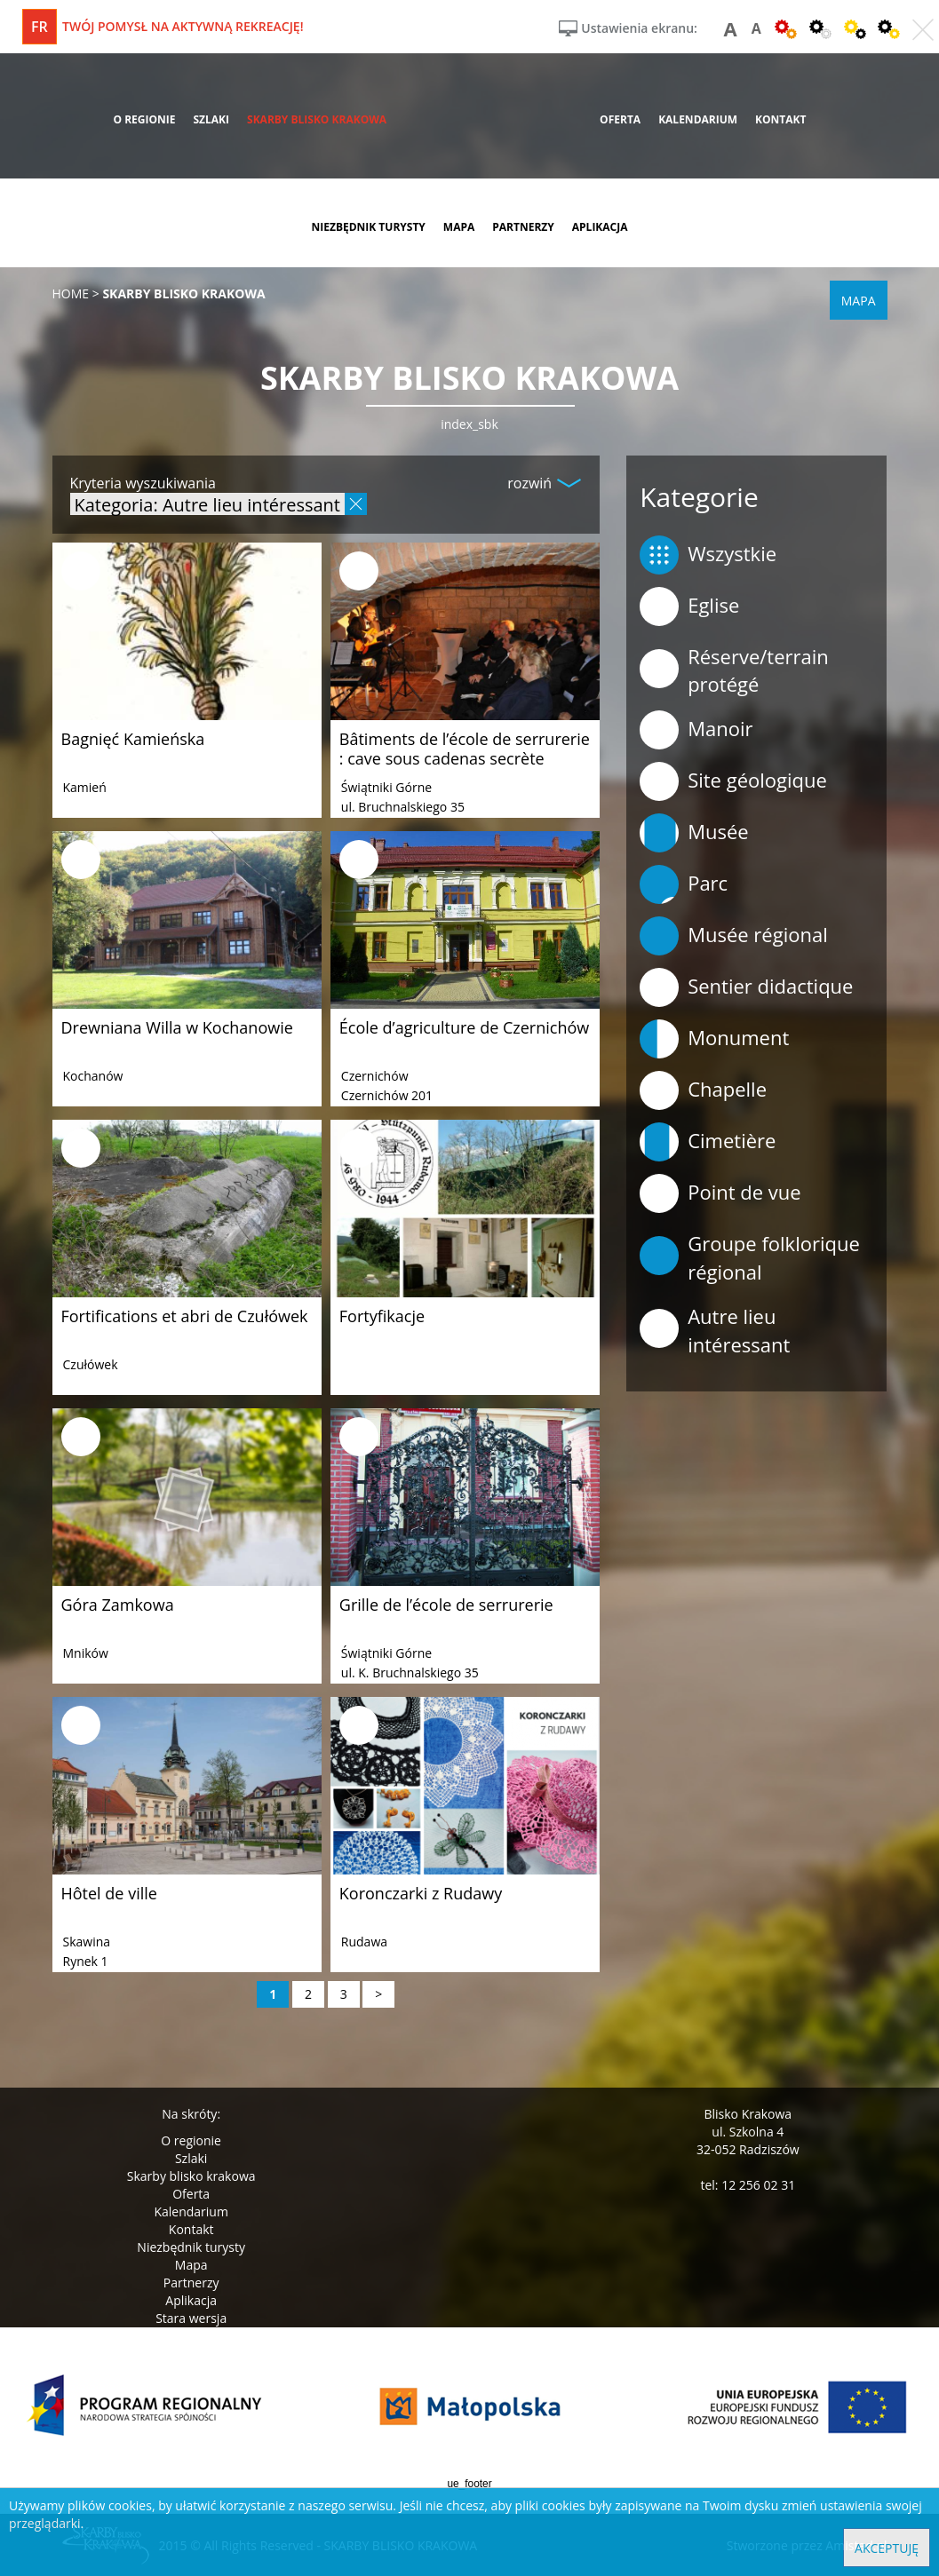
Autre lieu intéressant (715, 1330)
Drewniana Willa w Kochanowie (177, 1027)
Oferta (191, 2193)
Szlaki (191, 2158)
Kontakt (191, 2229)
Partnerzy (191, 2282)
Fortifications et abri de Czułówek (184, 1316)
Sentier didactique (746, 987)
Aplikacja (191, 2300)
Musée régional (734, 935)
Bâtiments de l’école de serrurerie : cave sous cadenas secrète (464, 748)
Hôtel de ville (109, 1893)
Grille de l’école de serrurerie (446, 1604)
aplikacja (600, 226)
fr (39, 26)
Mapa (191, 2264)
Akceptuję (887, 2548)
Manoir (696, 729)
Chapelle (703, 1090)
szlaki (211, 119)
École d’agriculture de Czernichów (464, 1027)
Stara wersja (191, 2318)
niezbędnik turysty (368, 226)
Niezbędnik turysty (191, 2247)
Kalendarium (190, 2211)
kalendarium (697, 119)
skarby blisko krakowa (316, 119)
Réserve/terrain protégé (734, 670)
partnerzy (523, 226)
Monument (714, 1038)
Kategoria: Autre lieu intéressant (207, 504)
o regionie (144, 119)
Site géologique (733, 781)
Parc (684, 884)
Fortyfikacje (382, 1316)
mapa (458, 226)
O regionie (191, 2140)
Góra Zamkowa (117, 1604)
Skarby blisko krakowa (191, 2176)
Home (71, 293)
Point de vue (720, 1193)
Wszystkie (708, 555)
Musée (694, 832)
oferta (620, 119)
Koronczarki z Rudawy (420, 1893)
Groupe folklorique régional (750, 1257)
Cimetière (708, 1141)
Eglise (689, 606)
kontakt (780, 119)
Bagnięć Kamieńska (133, 738)
